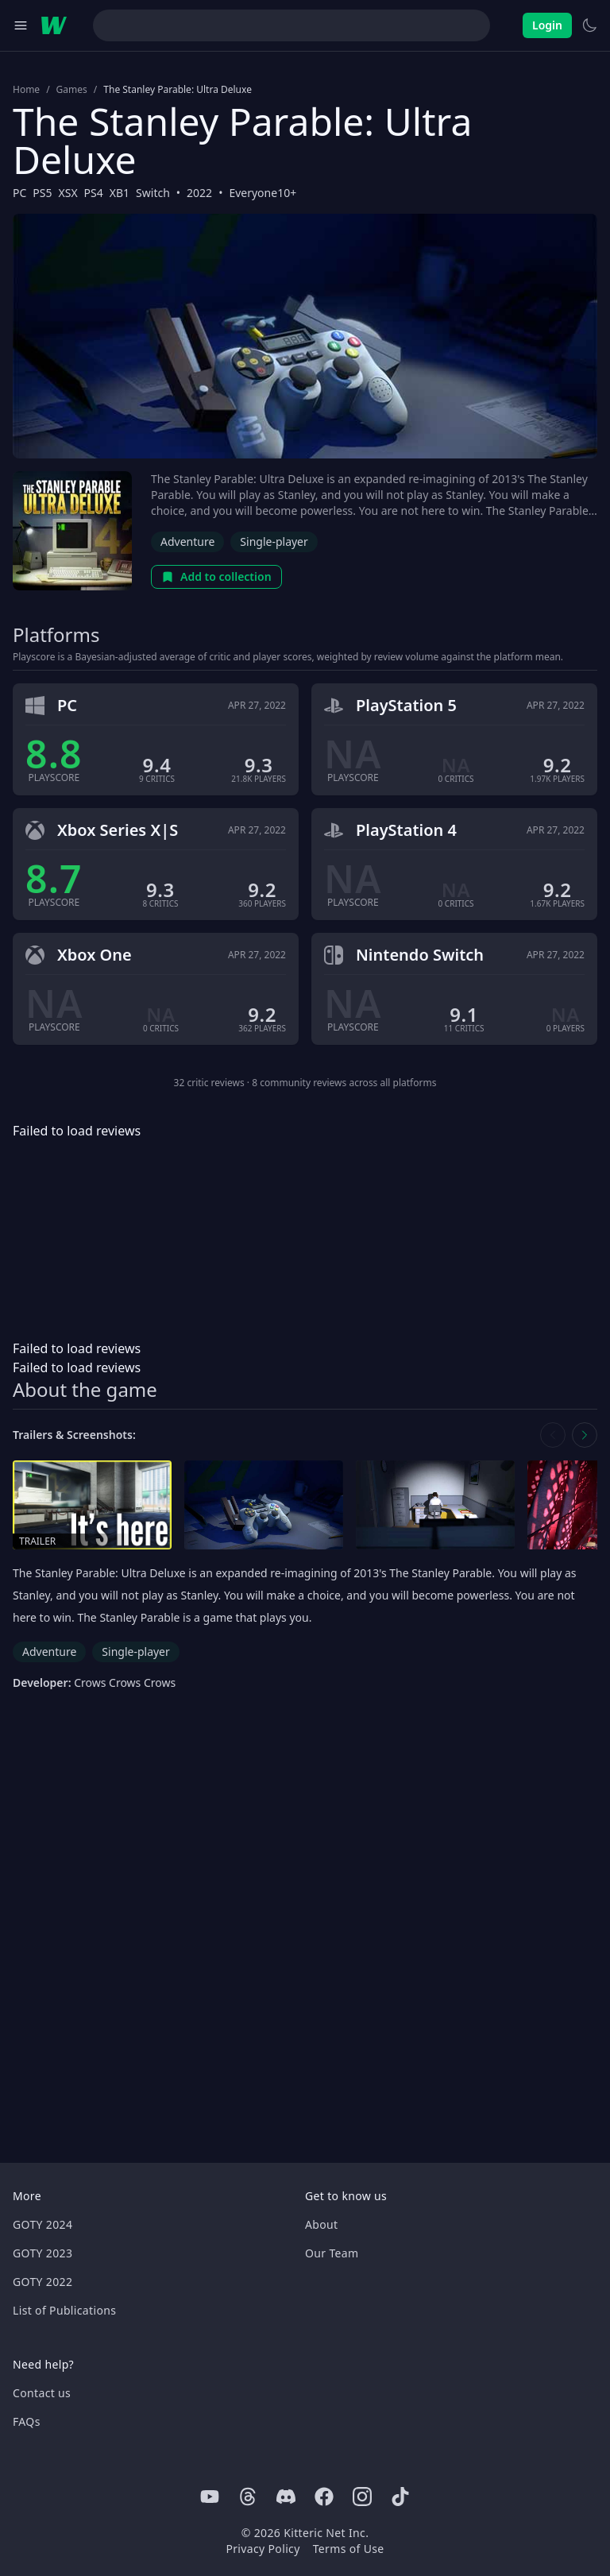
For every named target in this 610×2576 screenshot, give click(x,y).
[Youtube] (209, 2496)
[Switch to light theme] (589, 25)
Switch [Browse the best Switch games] (153, 192)
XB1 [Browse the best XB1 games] (119, 192)
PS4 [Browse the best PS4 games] (93, 192)
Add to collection (216, 576)
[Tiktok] (400, 2496)
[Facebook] (324, 2496)
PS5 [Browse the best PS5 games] (42, 192)
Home (26, 89)
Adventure (187, 541)
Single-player (273, 541)
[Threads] (247, 2496)
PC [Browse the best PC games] (19, 192)
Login (547, 25)
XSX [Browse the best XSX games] (68, 192)
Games (71, 89)
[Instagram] (362, 2496)
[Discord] (285, 2496)
